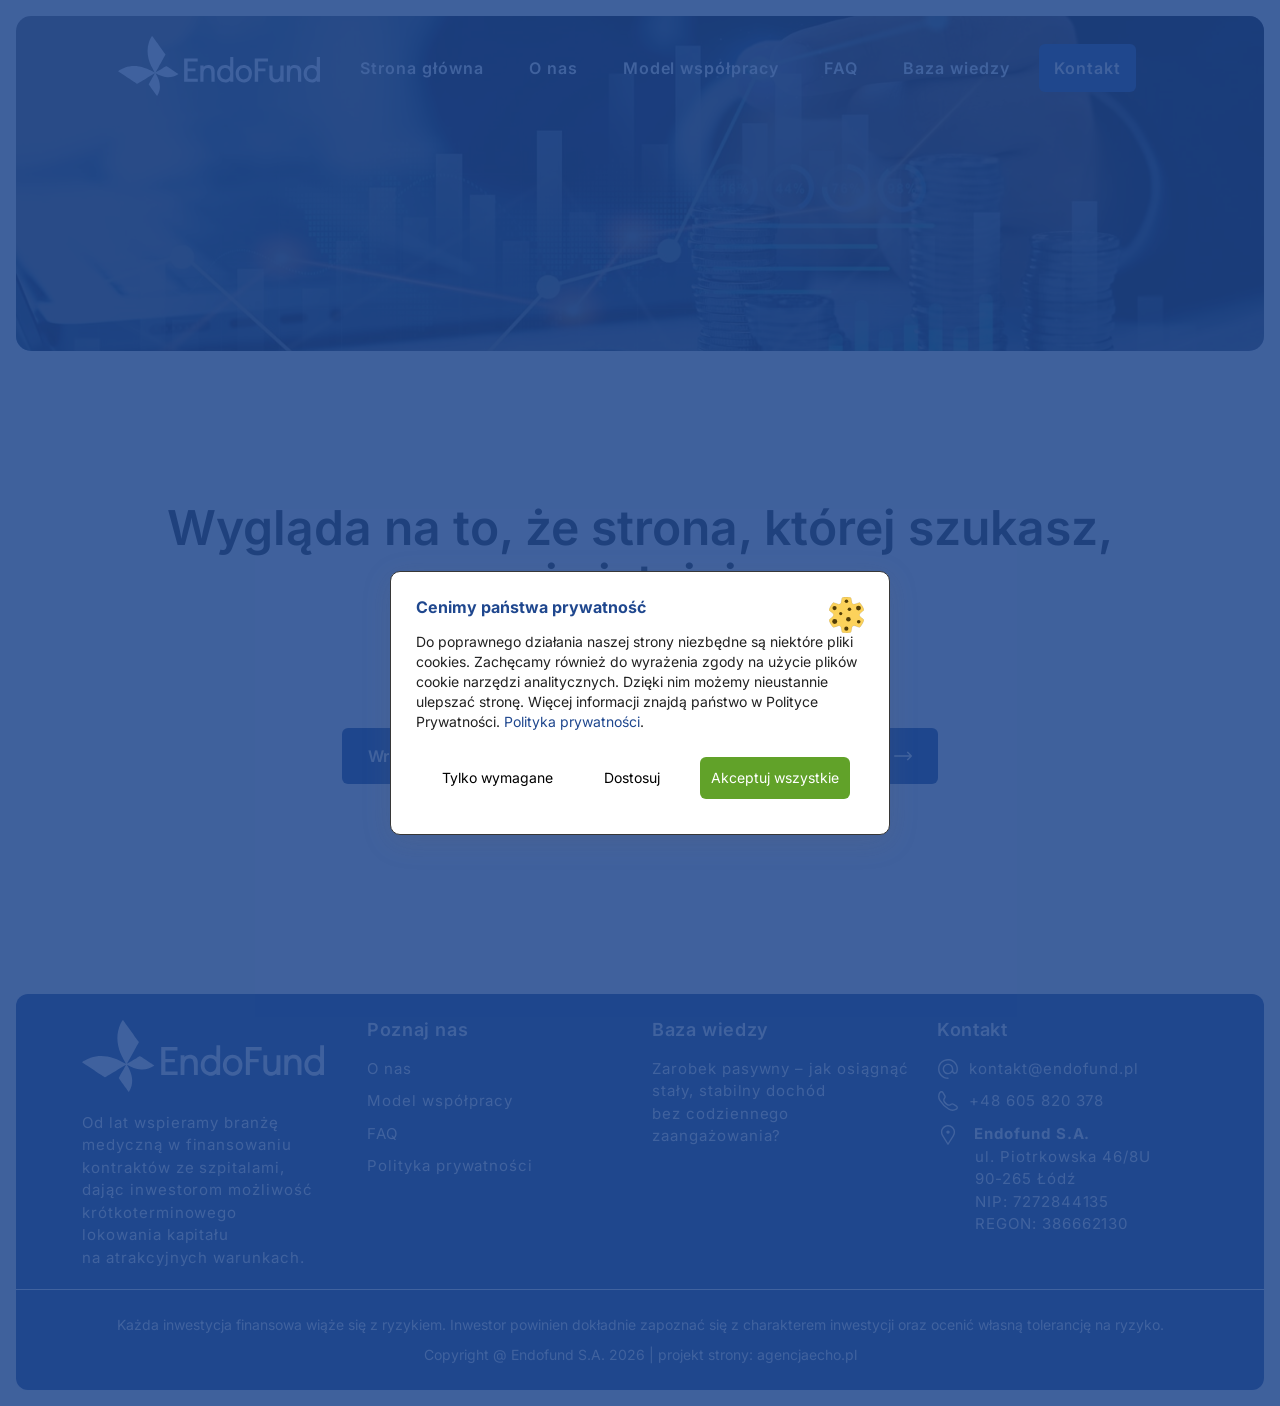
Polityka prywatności (572, 721)
